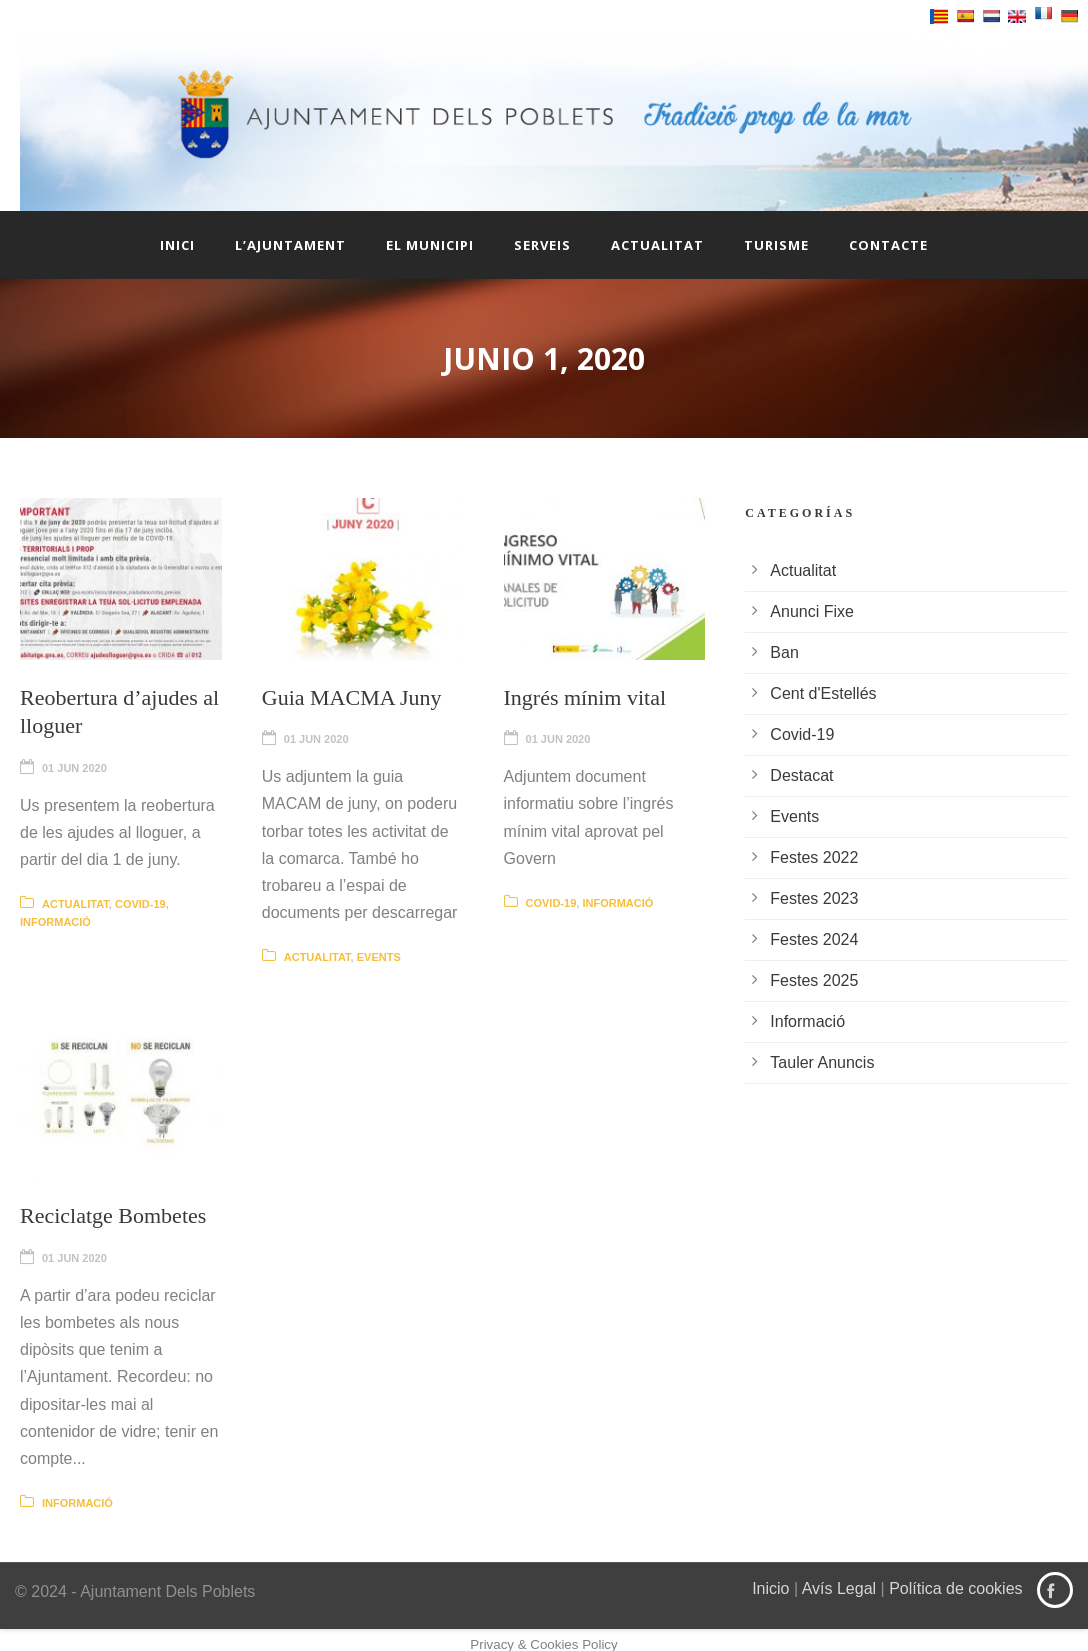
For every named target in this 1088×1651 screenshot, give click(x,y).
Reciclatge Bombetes (113, 1215)
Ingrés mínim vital (585, 697)
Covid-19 (140, 904)
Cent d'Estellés (823, 693)
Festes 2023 (814, 898)
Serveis (542, 245)
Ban (784, 652)
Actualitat (657, 245)
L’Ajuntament (290, 245)
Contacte (888, 245)
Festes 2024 (814, 939)
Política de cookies (955, 1588)
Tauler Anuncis (822, 1062)
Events (379, 957)
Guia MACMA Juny (352, 697)
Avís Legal (839, 1588)
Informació (55, 922)
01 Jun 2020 (74, 768)
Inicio (770, 1588)
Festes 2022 (814, 857)
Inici (177, 245)
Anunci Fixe (812, 611)
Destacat (801, 775)
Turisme (776, 245)
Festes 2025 (814, 980)
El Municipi (430, 245)
